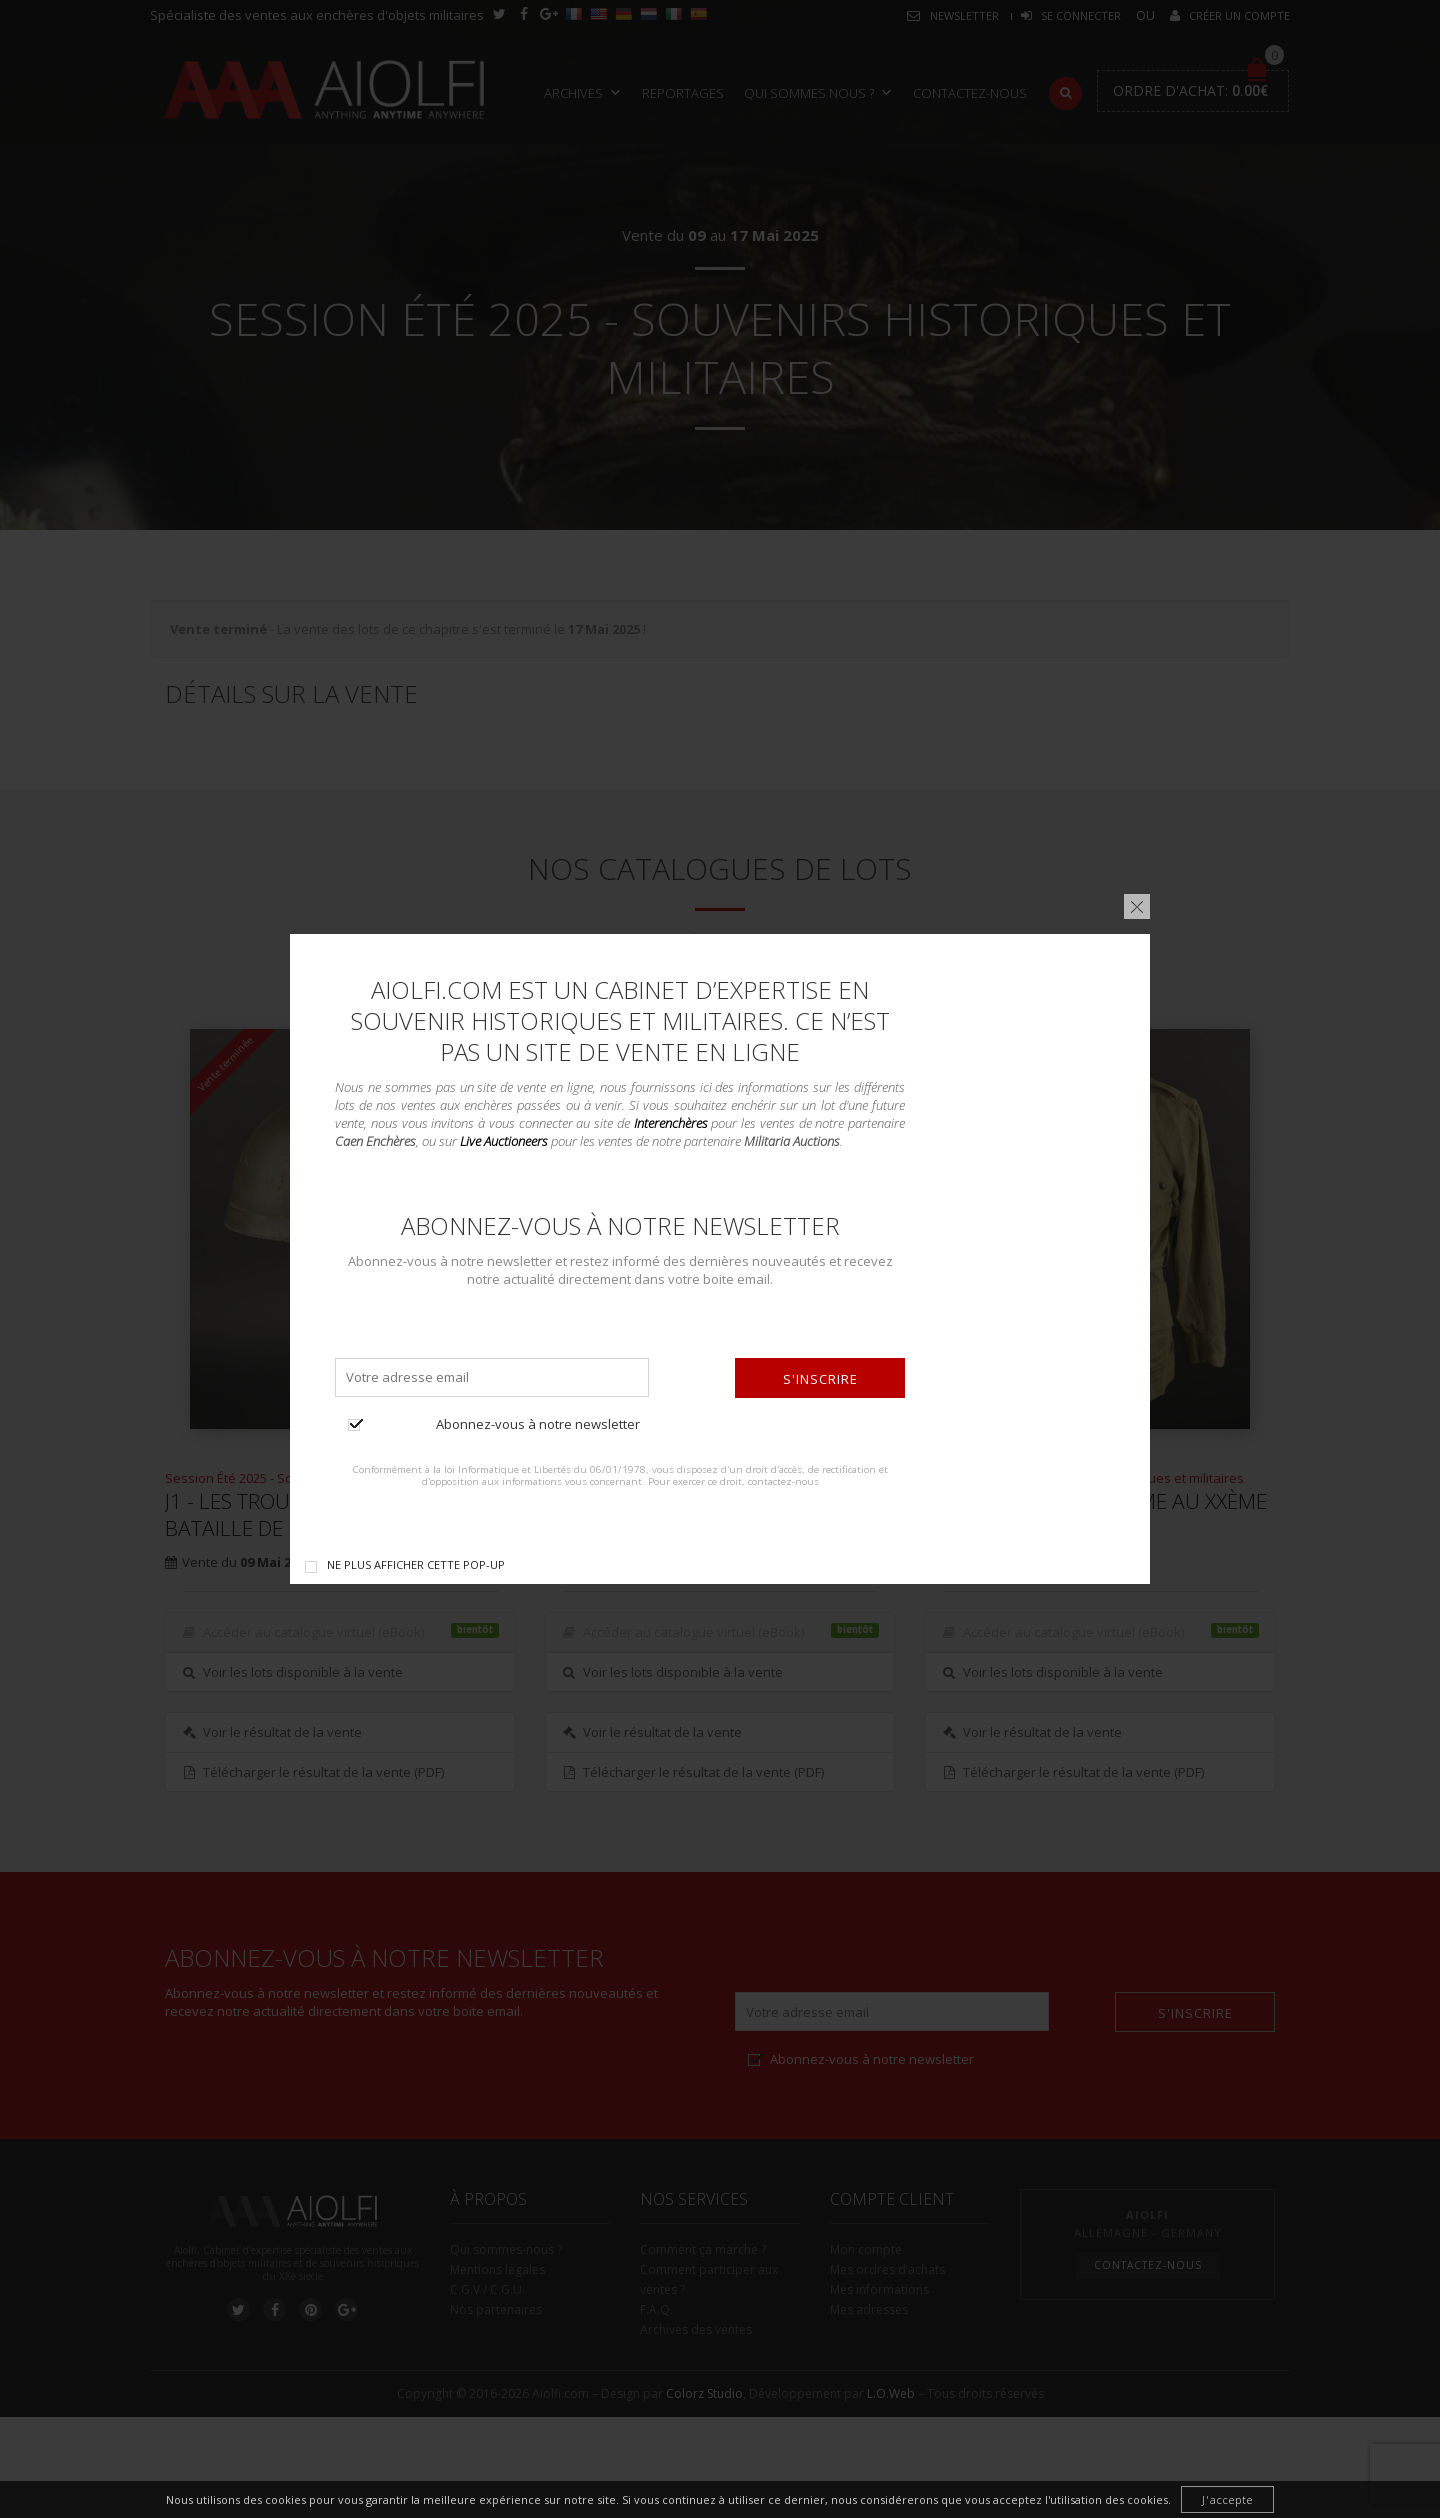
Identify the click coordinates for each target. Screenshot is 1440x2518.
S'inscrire (820, 1379)
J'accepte (1227, 2499)
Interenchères (671, 1123)
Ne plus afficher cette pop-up (416, 1564)
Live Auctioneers (504, 1141)
